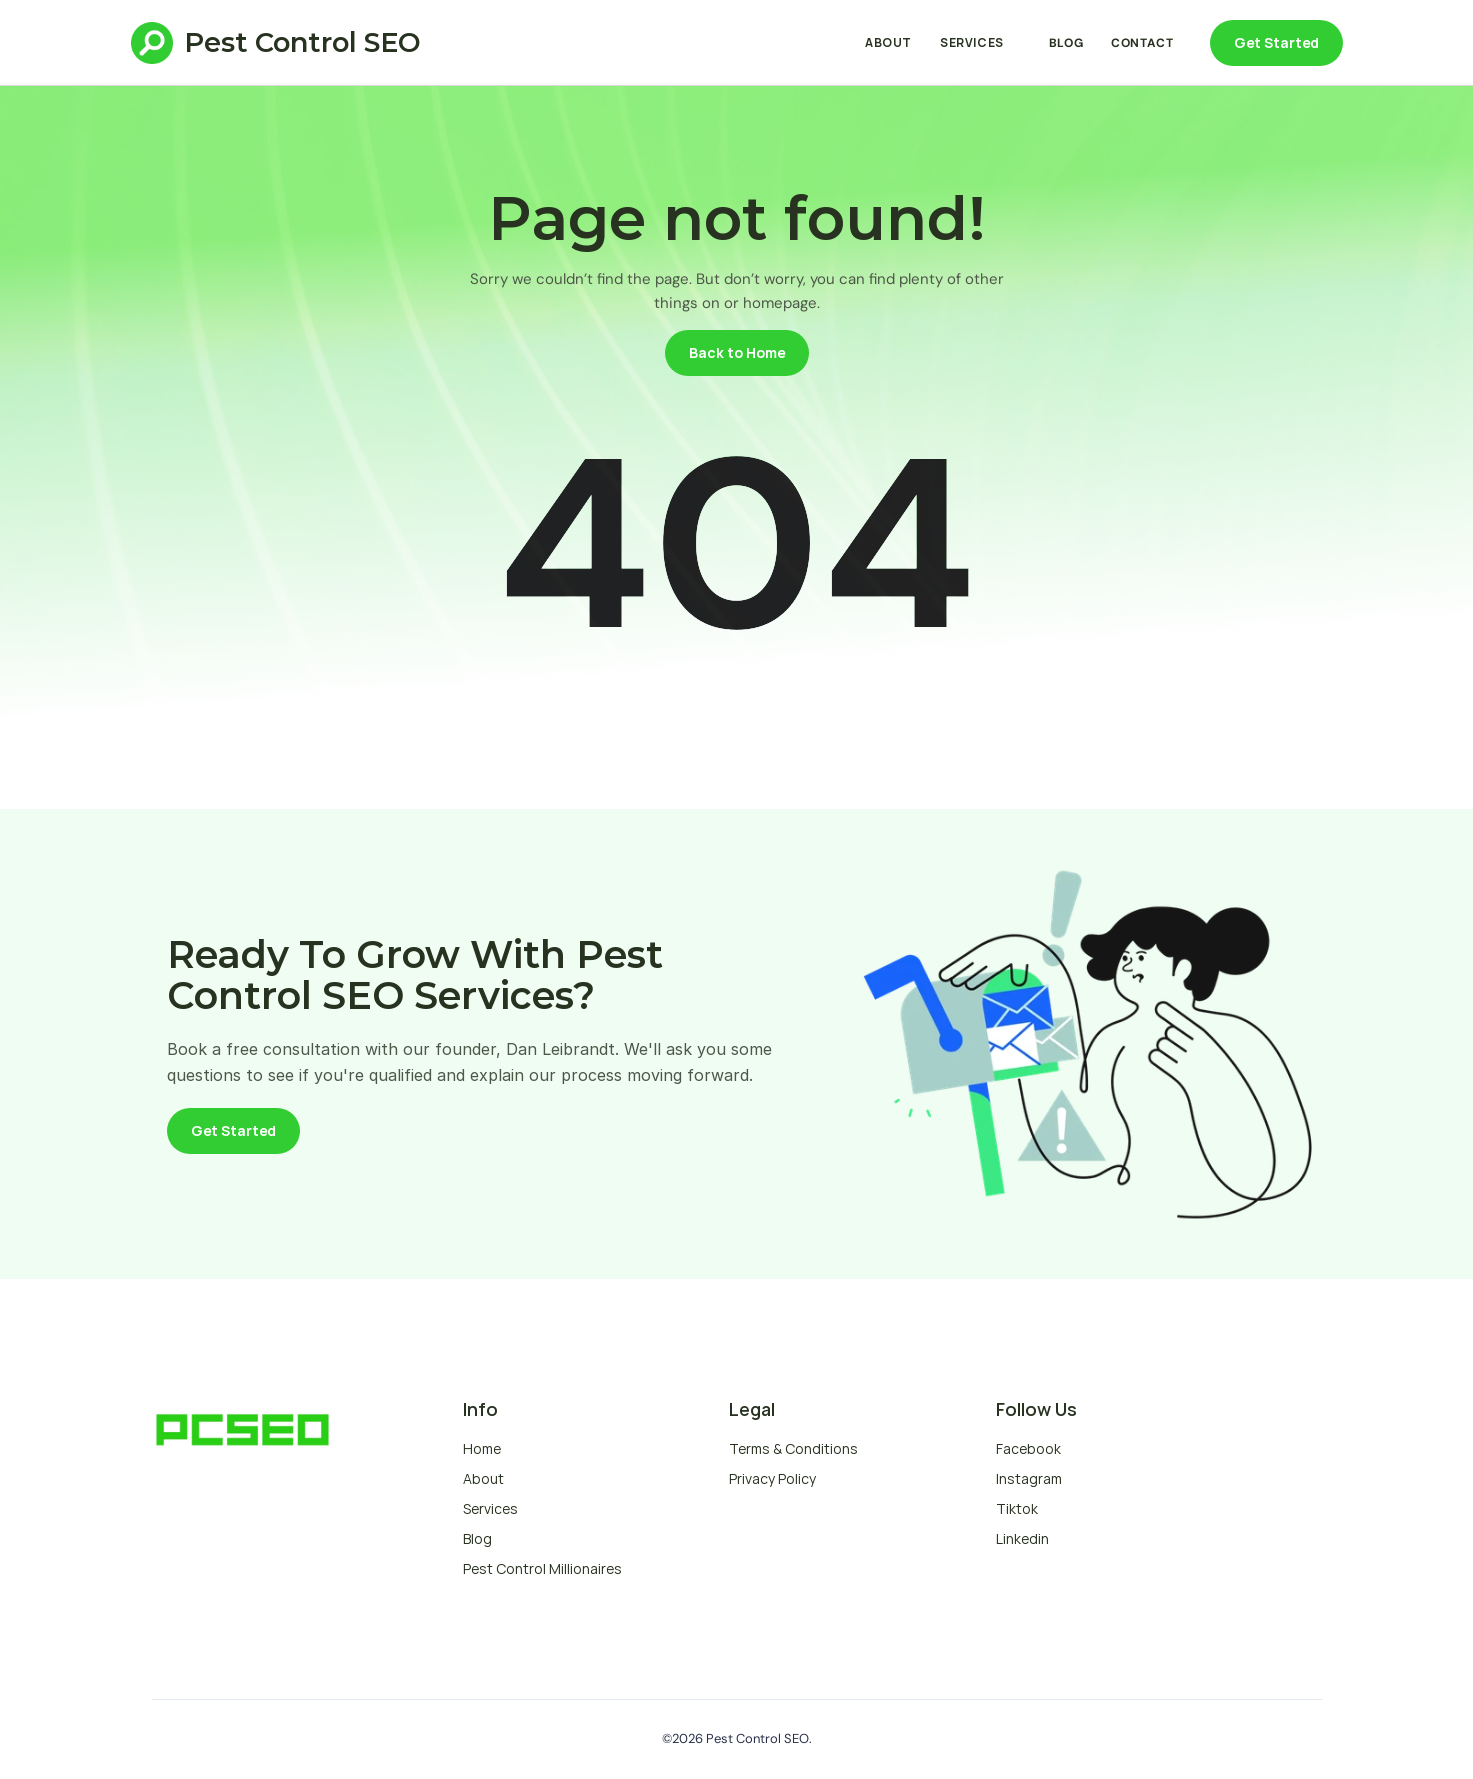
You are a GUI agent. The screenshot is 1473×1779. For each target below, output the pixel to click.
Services (972, 42)
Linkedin (1022, 1538)
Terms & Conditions (793, 1448)
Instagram (1029, 1478)
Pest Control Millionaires (542, 1568)
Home (482, 1448)
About (888, 42)
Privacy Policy (772, 1478)
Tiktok (1017, 1508)
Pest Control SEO (302, 42)
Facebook (1028, 1448)
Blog (1066, 43)
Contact (1142, 43)
